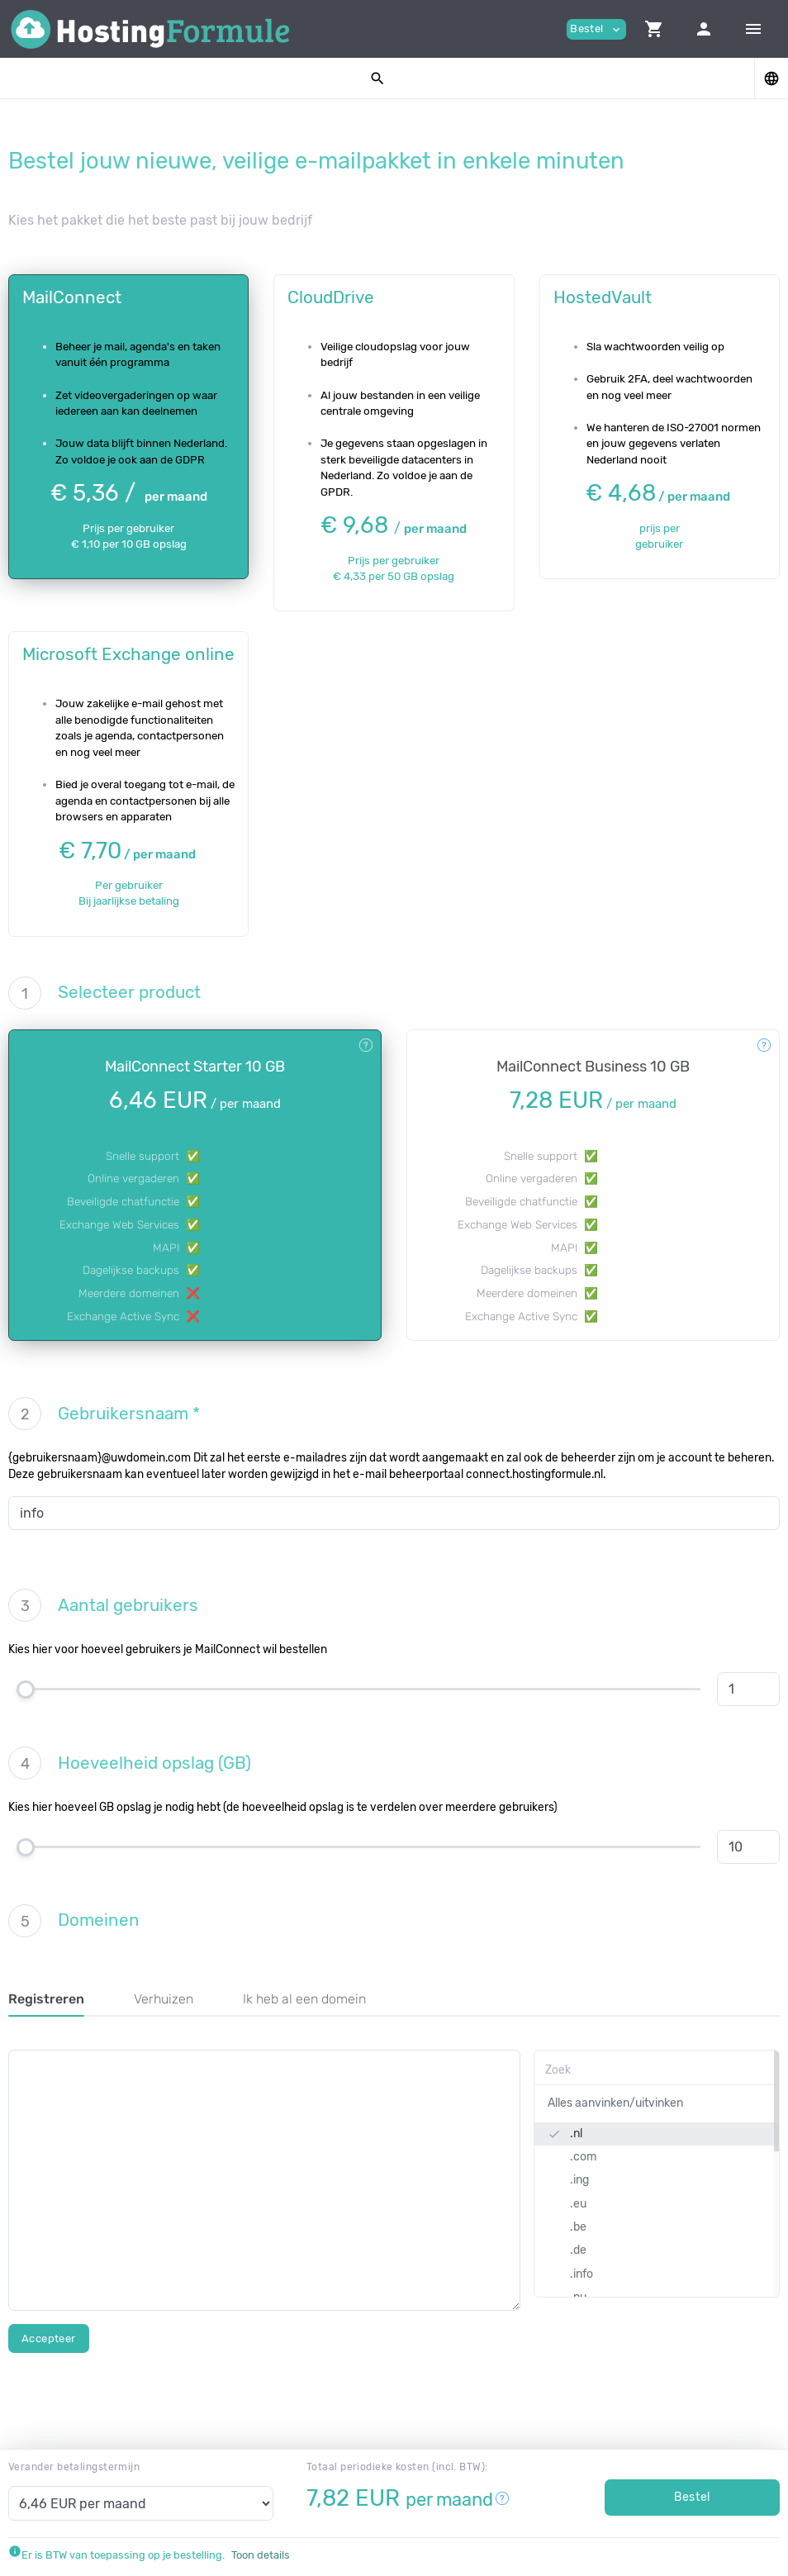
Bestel (692, 2497)
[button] (654, 29)
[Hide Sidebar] (753, 28)
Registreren (46, 1999)
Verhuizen (163, 1999)
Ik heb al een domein (304, 1999)
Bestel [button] (596, 29)
